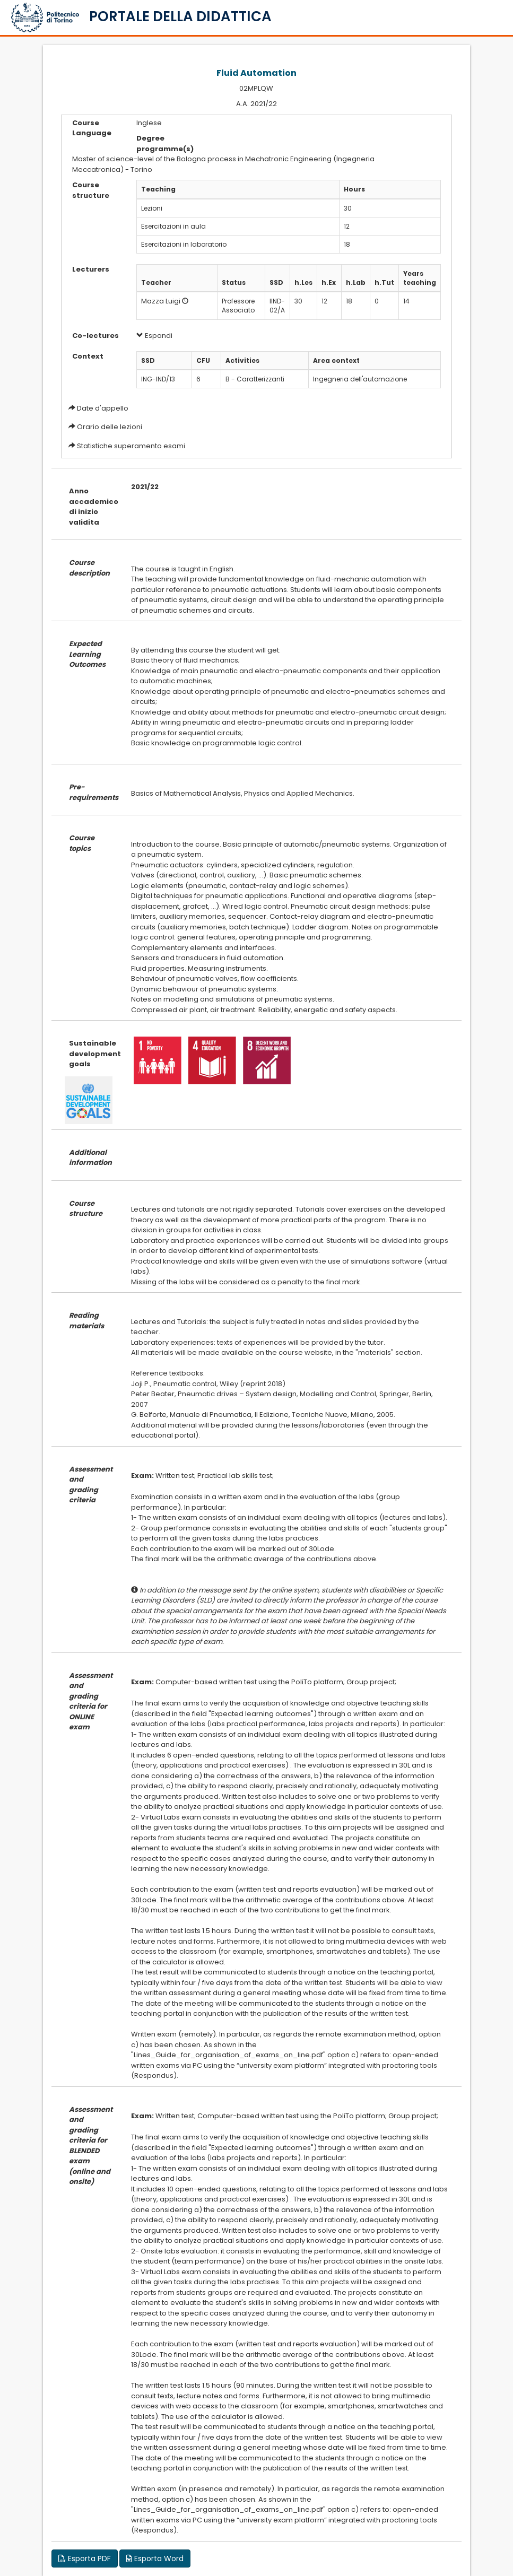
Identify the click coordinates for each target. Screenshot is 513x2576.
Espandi (154, 335)
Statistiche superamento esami (131, 446)
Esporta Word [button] (155, 2558)
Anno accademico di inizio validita (92, 506)
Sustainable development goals (92, 1053)
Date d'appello (102, 408)
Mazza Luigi (160, 301)
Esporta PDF (84, 2558)
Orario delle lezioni (109, 427)
